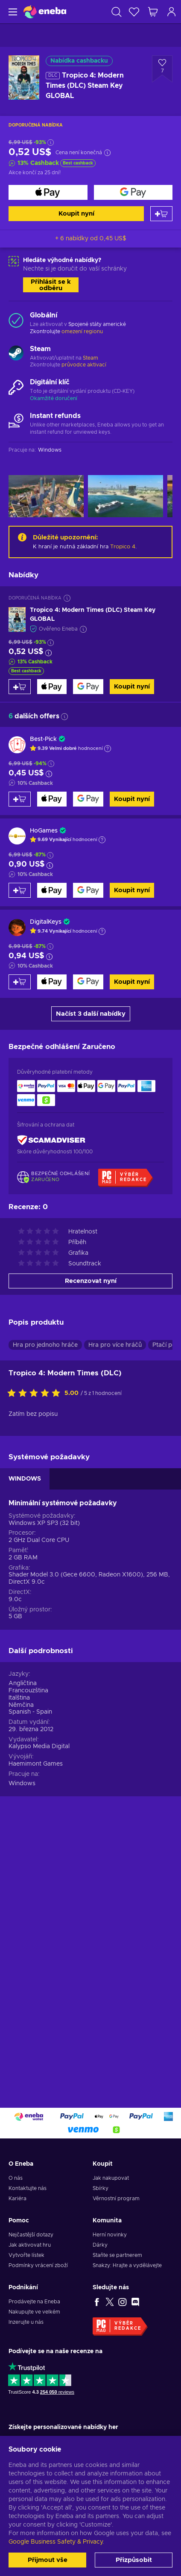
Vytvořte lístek (26, 2255)
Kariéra (17, 2198)
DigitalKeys (45, 922)
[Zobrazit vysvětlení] (107, 748)
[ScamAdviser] (51, 1140)
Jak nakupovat (111, 2178)
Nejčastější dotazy (31, 2234)
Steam (90, 357)
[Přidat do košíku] (161, 213)
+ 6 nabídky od (90, 239)
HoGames (44, 831)
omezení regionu (82, 331)
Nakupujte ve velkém (34, 2311)
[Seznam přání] (134, 11)
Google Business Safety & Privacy (55, 2542)
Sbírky (100, 2188)
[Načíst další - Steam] (16, 354)
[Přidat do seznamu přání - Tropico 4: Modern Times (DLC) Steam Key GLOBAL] (162, 69)
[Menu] (11, 11)
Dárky (100, 2245)
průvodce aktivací (83, 364)
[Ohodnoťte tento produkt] (35, 1394)
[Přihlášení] (171, 11)
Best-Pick (43, 739)
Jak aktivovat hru (30, 2245)
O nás (16, 2178)
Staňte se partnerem (117, 2255)
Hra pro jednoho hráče (45, 1345)
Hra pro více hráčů (115, 1345)
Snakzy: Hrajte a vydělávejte (127, 2265)
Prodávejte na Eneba (34, 2301)
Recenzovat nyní (91, 1281)
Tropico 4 (122, 547)
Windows (22, 1783)
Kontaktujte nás (28, 2188)
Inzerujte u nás (26, 2322)
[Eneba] (44, 11)
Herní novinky (110, 2234)
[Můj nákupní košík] (152, 11)
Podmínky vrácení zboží (38, 2265)
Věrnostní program (116, 2198)
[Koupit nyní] (48, 192)
